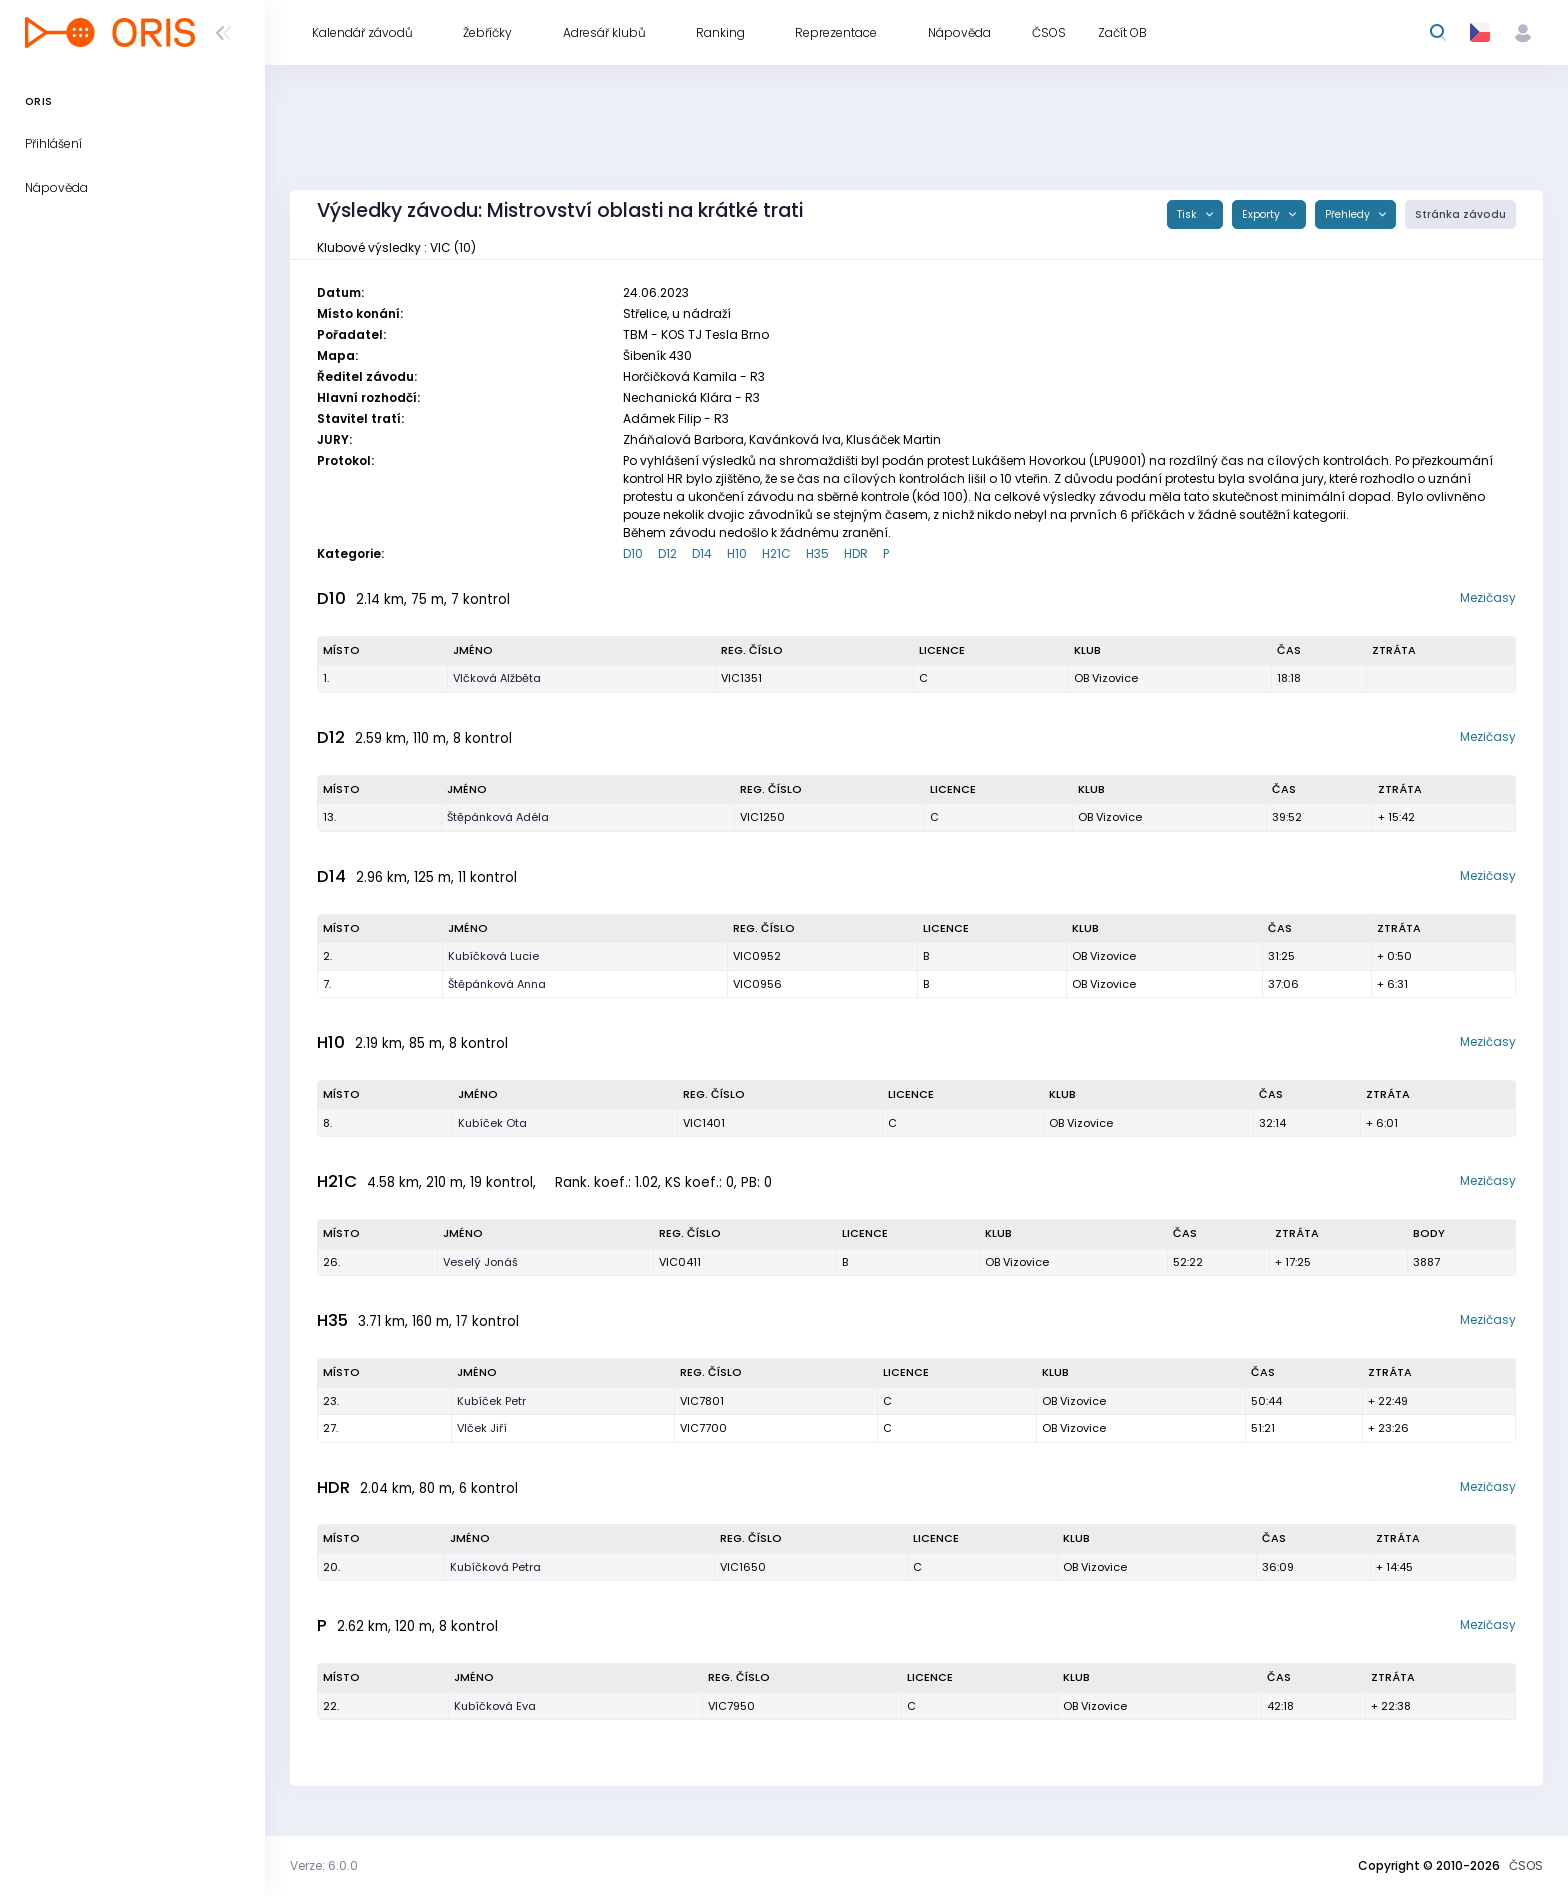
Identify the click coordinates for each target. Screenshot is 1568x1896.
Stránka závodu (1460, 214)
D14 (702, 553)
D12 (667, 553)
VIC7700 (703, 1428)
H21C (776, 553)
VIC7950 (731, 1706)
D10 (633, 553)
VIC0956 (757, 984)
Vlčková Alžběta (497, 678)
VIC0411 (680, 1262)
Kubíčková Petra (495, 1567)
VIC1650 (743, 1567)
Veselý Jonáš (480, 1262)
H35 (817, 553)
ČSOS (1526, 1865)
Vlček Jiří (482, 1428)
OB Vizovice (1106, 678)
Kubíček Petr (491, 1401)
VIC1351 (741, 678)
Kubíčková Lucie (493, 956)
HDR (856, 553)
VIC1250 (762, 817)
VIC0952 (757, 956)
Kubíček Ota (492, 1123)
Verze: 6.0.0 (324, 1865)
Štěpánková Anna (497, 984)
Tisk (1188, 214)
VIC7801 (702, 1401)
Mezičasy (1488, 597)
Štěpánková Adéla (498, 817)
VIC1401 (704, 1123)
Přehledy (1349, 214)
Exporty (1262, 214)
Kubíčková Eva (495, 1706)
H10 (737, 553)
